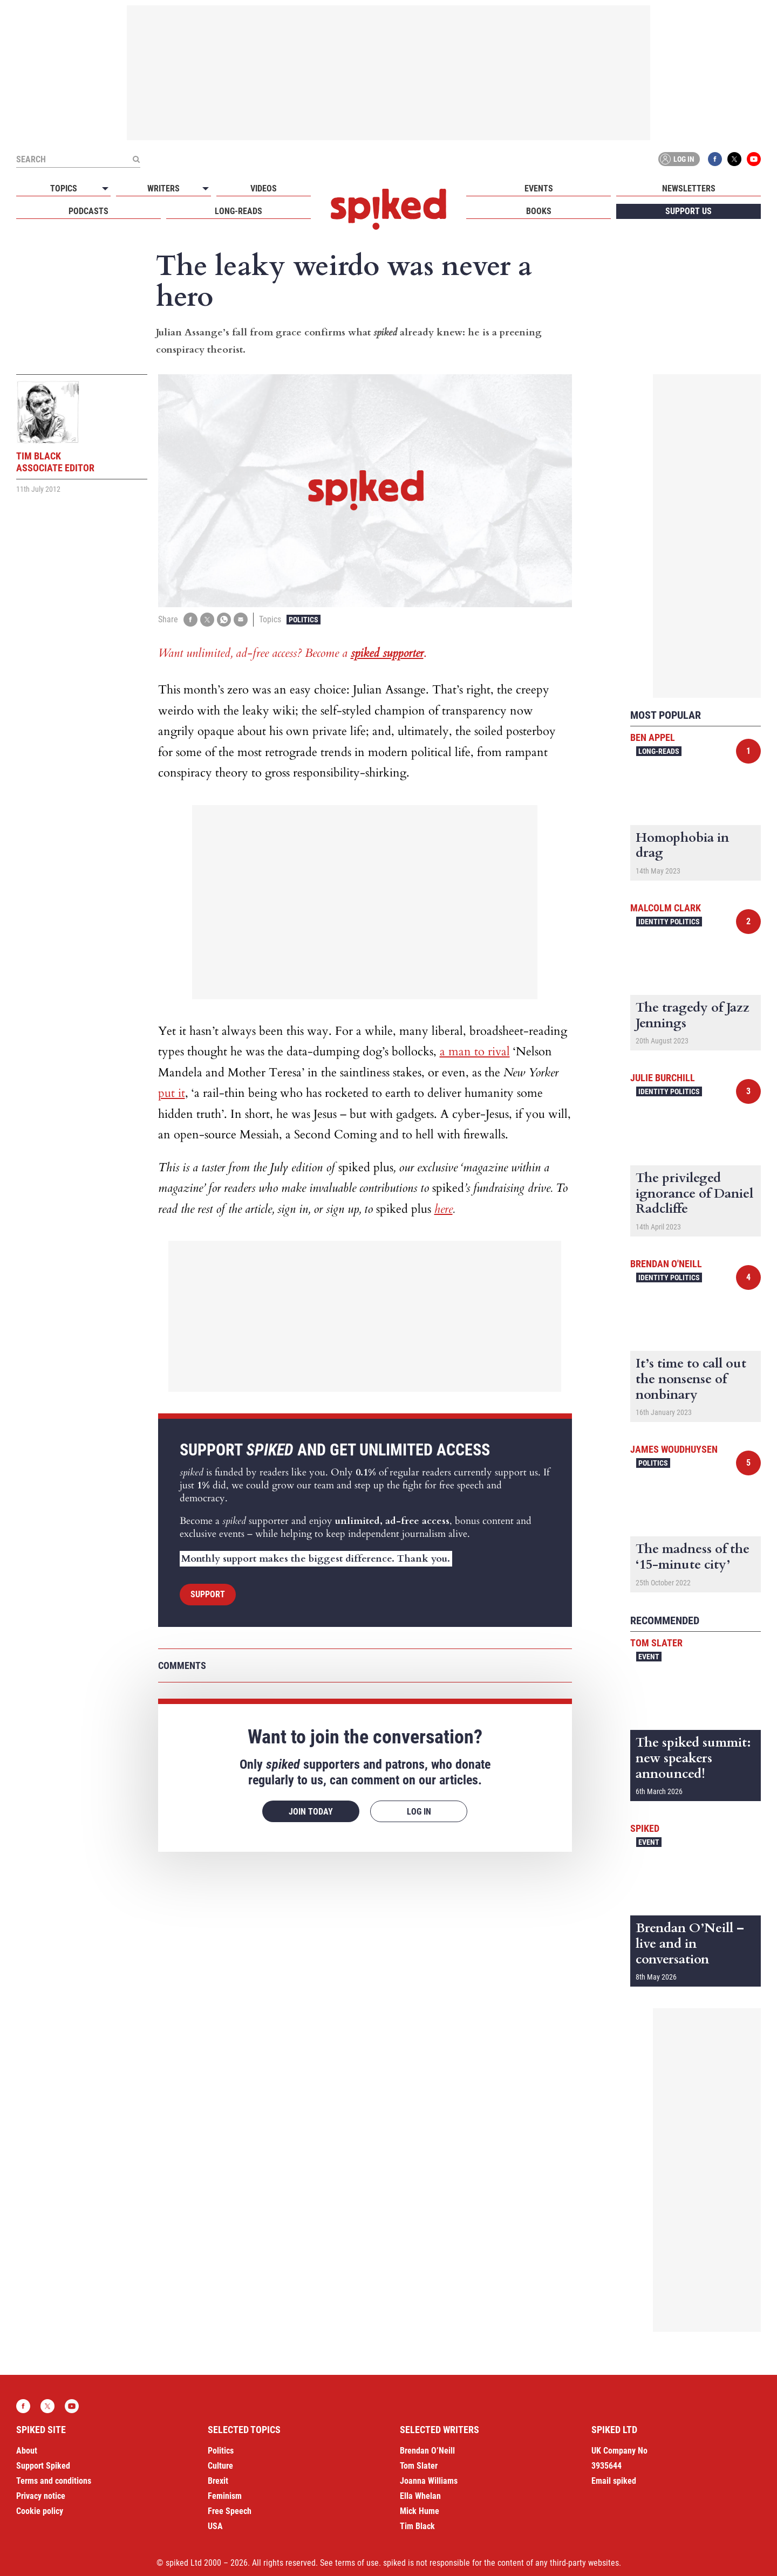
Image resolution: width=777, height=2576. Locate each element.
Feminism (225, 2496)
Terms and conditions (53, 2481)
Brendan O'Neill (666, 1263)
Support (207, 1594)
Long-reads (238, 211)
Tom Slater (656, 1642)
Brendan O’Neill (427, 2451)
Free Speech (229, 2511)
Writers (163, 188)
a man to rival (475, 1051)
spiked (644, 1828)
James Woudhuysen (674, 1449)
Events (538, 188)
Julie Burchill (662, 1077)
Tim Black (417, 2526)
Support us (688, 211)
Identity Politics (669, 921)
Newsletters (688, 188)
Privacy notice (40, 2496)
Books (538, 211)
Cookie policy (39, 2511)
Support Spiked (43, 2466)
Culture (220, 2466)
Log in (677, 159)
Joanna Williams (429, 2481)
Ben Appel (652, 737)
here (443, 1209)
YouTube (754, 159)
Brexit (218, 2481)
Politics (303, 619)
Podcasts (88, 211)
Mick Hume (419, 2511)
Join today (311, 1811)
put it (171, 1093)
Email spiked (613, 2481)
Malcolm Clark (665, 907)
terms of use (357, 2563)
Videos (263, 188)
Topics (63, 188)
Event (648, 1656)
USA (215, 2526)
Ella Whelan (420, 2496)
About (26, 2451)
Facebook (715, 159)
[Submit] (136, 159)
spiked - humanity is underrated (388, 209)
